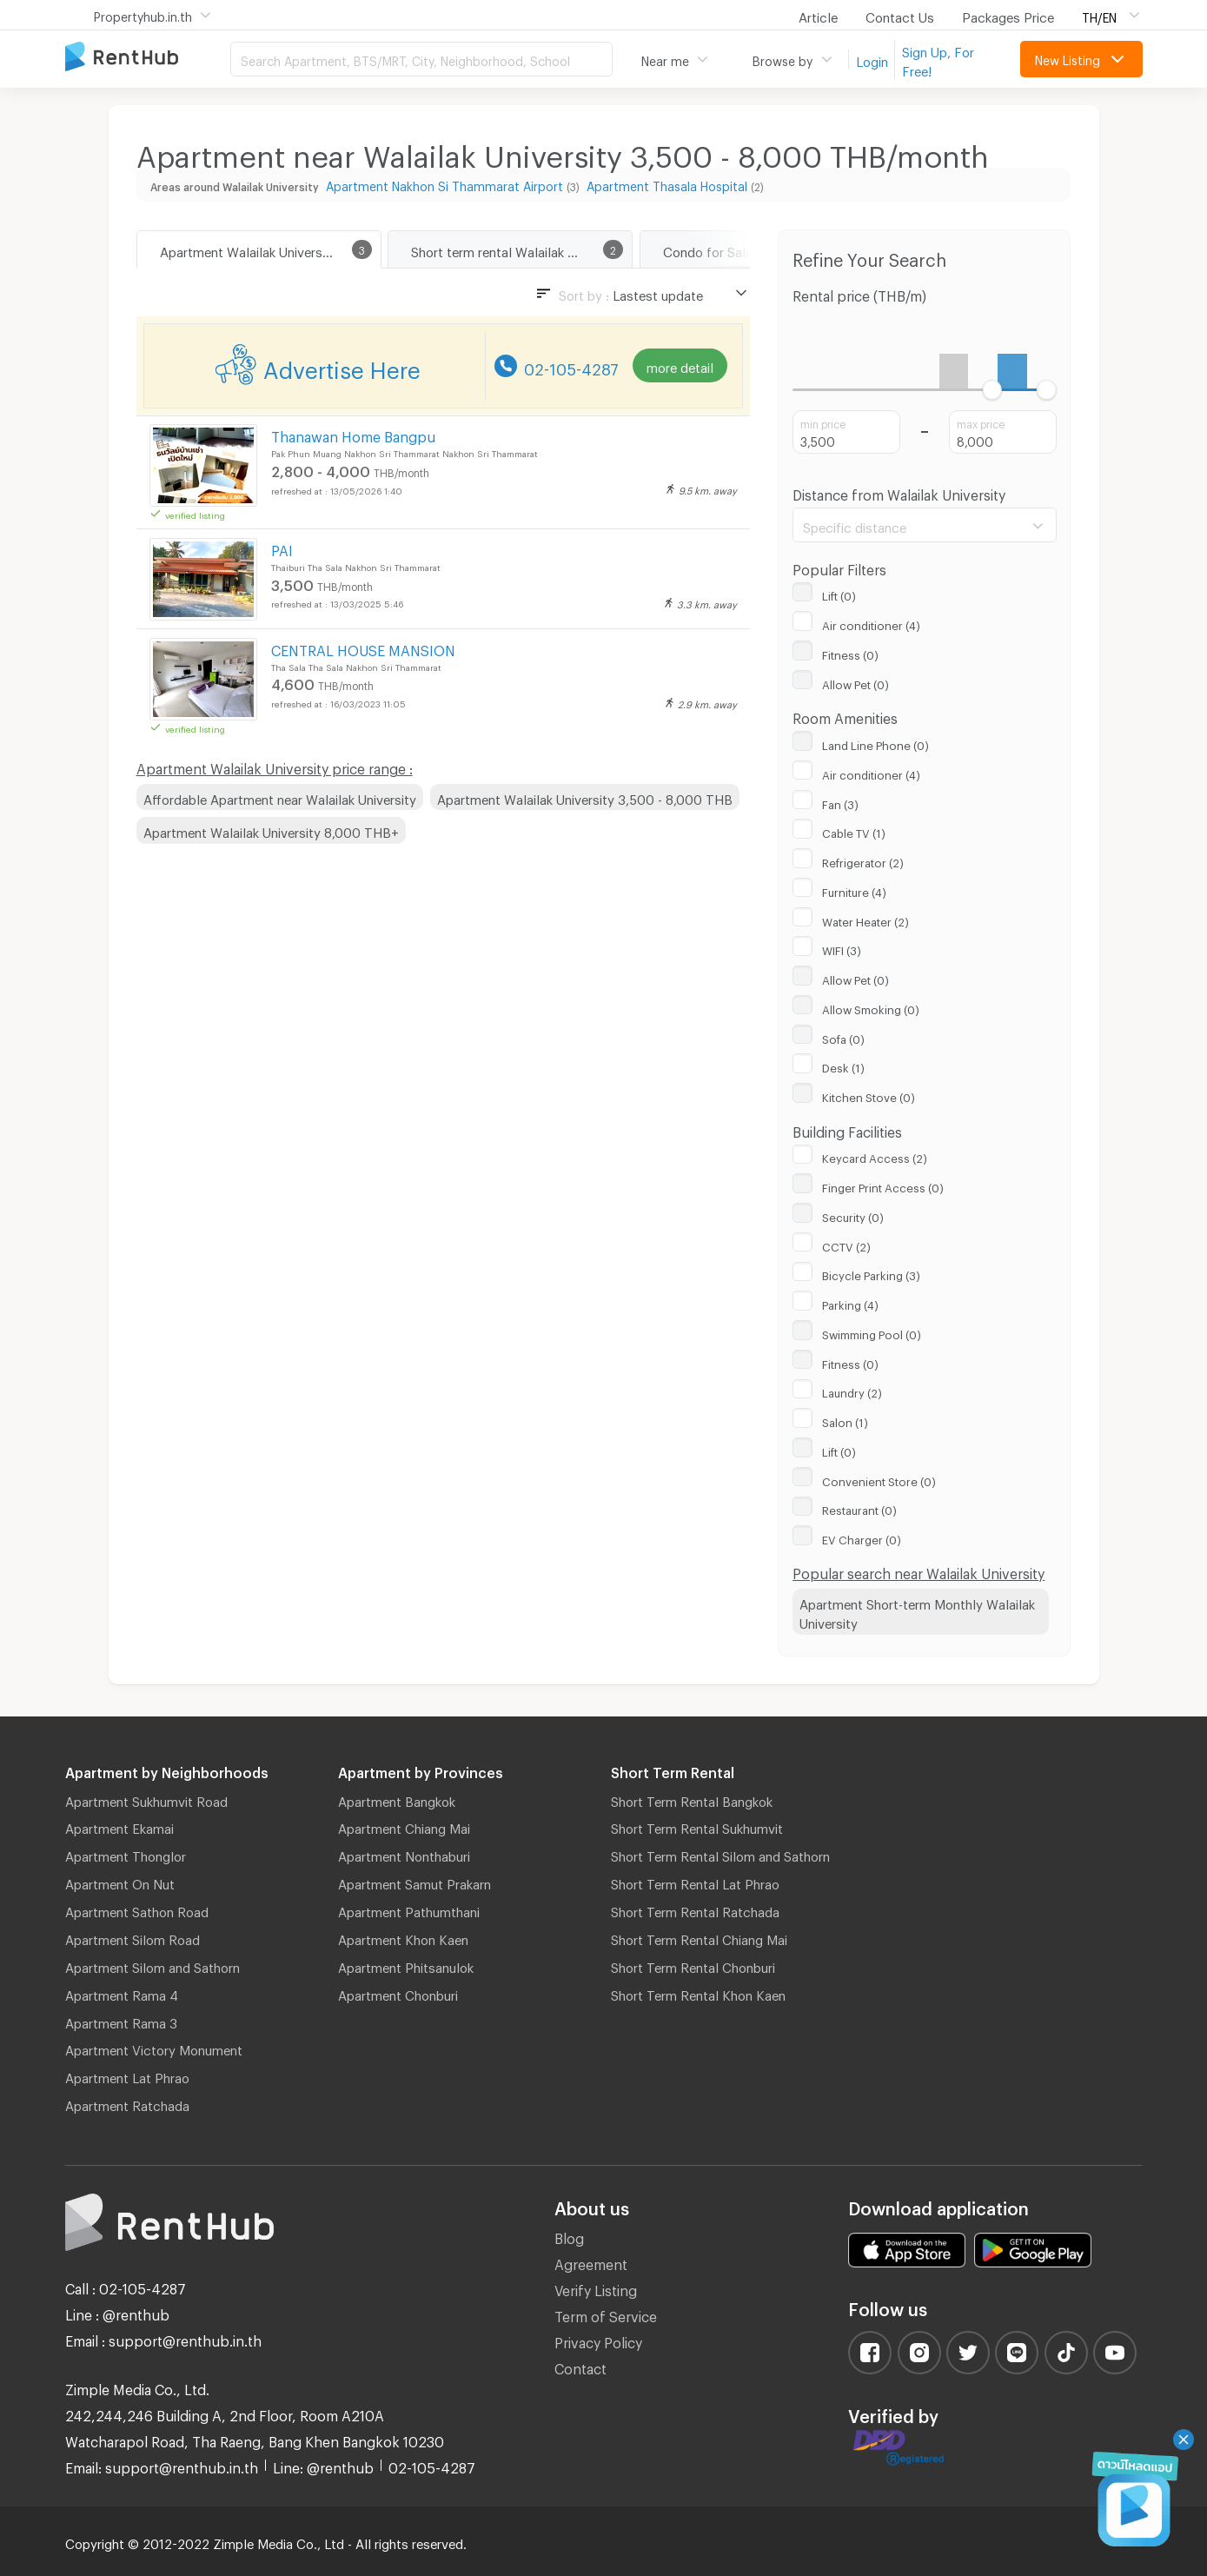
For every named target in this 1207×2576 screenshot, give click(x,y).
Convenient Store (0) (879, 1479)
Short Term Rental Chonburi (693, 1965)
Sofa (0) (843, 1036)
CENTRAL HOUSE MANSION (363, 648)
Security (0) (853, 1215)
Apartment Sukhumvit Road (146, 1799)
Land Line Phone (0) (875, 743)
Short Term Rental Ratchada (695, 1909)
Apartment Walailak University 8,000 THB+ (271, 830)
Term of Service (605, 2314)
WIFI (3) (841, 948)
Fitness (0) (850, 652)
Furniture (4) (854, 890)
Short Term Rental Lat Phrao (695, 1881)
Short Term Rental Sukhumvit (697, 1826)
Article (818, 15)
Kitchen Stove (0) (868, 1095)
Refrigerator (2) (863, 860)
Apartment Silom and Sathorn (152, 1965)
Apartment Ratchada (127, 2103)
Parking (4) (850, 1302)
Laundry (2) (852, 1390)
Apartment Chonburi (398, 1993)
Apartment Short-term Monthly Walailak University (917, 1612)
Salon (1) (845, 1420)
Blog (569, 2235)
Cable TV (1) (853, 831)
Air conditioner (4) (871, 623)
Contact (580, 2366)
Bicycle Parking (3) (871, 1273)
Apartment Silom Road (132, 1937)
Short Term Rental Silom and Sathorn (720, 1854)
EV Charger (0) (861, 1537)
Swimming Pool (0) (871, 1332)
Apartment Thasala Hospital (667, 184)
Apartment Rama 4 (121, 1993)
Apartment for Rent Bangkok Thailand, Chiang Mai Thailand (147, 58)
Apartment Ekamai (119, 1826)
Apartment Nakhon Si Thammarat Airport (444, 184)
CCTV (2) (846, 1244)
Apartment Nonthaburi (404, 1854)
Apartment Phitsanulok (406, 1965)
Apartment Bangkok (396, 1799)
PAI (282, 548)
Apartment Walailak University (248, 249)
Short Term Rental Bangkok (692, 1799)
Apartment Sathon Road (137, 1909)
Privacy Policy (598, 2340)
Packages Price (1008, 15)
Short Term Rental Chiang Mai (699, 1937)
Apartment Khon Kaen (403, 1937)
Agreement (590, 2261)
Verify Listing (595, 2288)
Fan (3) (840, 802)
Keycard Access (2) (874, 1156)
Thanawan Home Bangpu (353, 434)
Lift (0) (839, 593)
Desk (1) (843, 1065)
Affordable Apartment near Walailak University (279, 797)
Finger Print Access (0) (883, 1185)
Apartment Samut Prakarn (414, 1881)
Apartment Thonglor (125, 1854)
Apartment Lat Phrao (127, 2075)
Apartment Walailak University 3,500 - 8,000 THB (585, 797)
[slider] (993, 390)
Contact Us (899, 15)
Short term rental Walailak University (518, 249)
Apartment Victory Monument (153, 2047)
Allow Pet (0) (855, 682)
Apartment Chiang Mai (404, 1826)
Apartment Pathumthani (409, 1909)
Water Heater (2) (865, 919)
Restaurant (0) (859, 1508)
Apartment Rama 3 (121, 2020)
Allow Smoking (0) (870, 1007)
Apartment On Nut (120, 1881)
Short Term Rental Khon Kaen (698, 1993)
